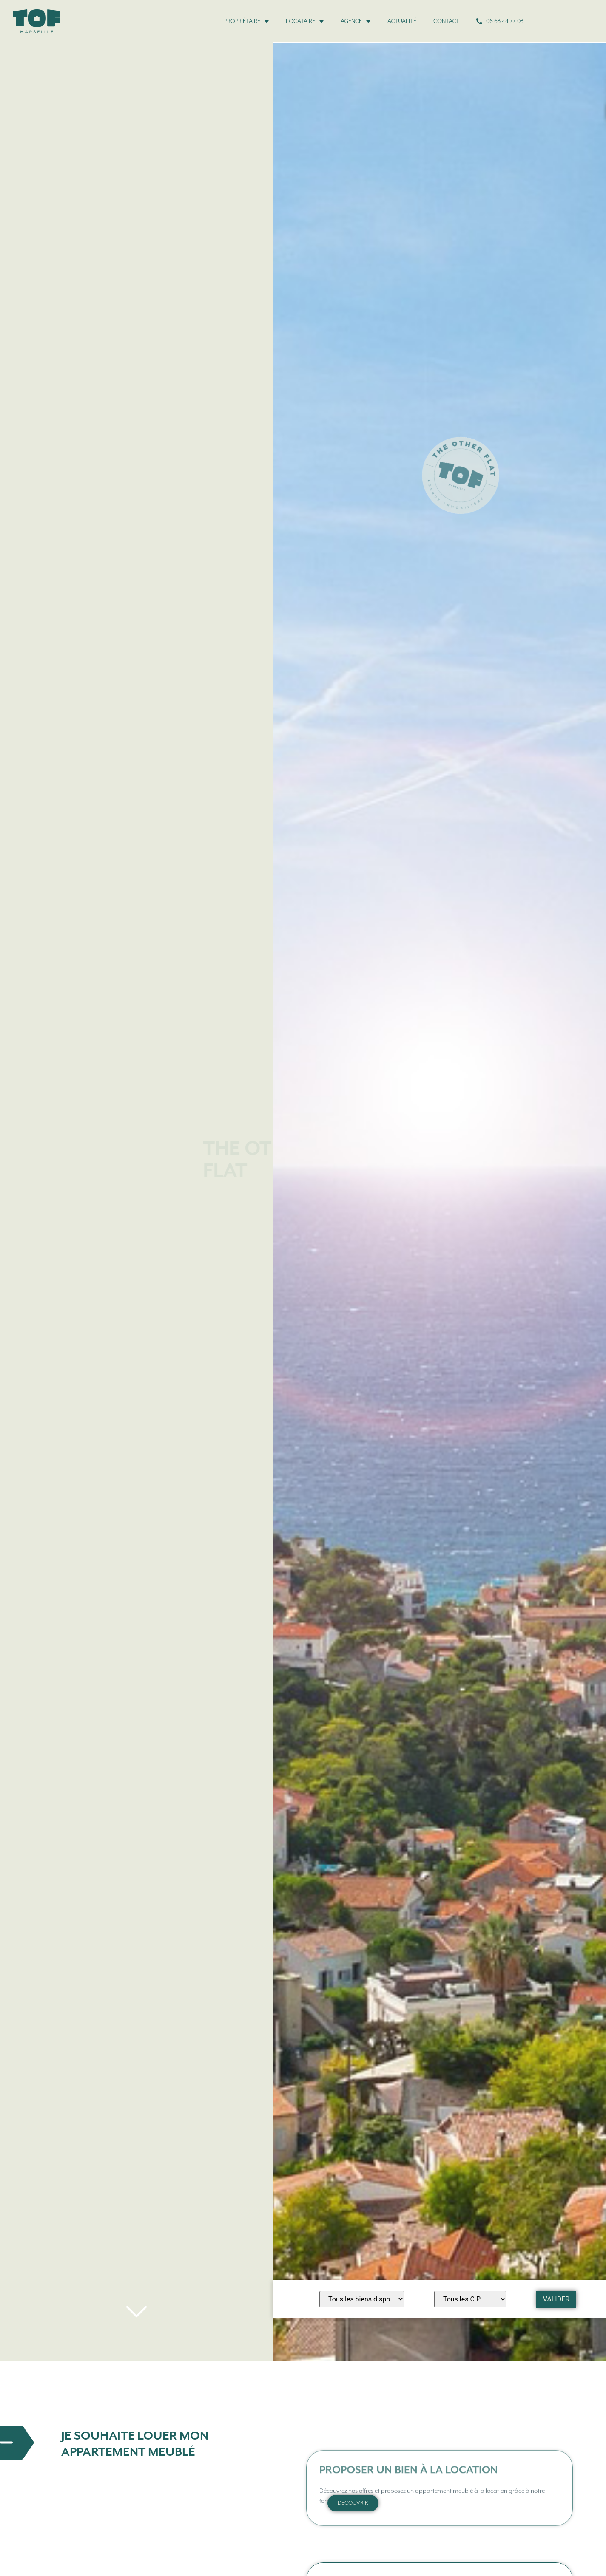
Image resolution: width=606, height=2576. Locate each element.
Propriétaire (246, 21)
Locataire (305, 21)
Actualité (401, 21)
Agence (355, 21)
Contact (446, 21)
